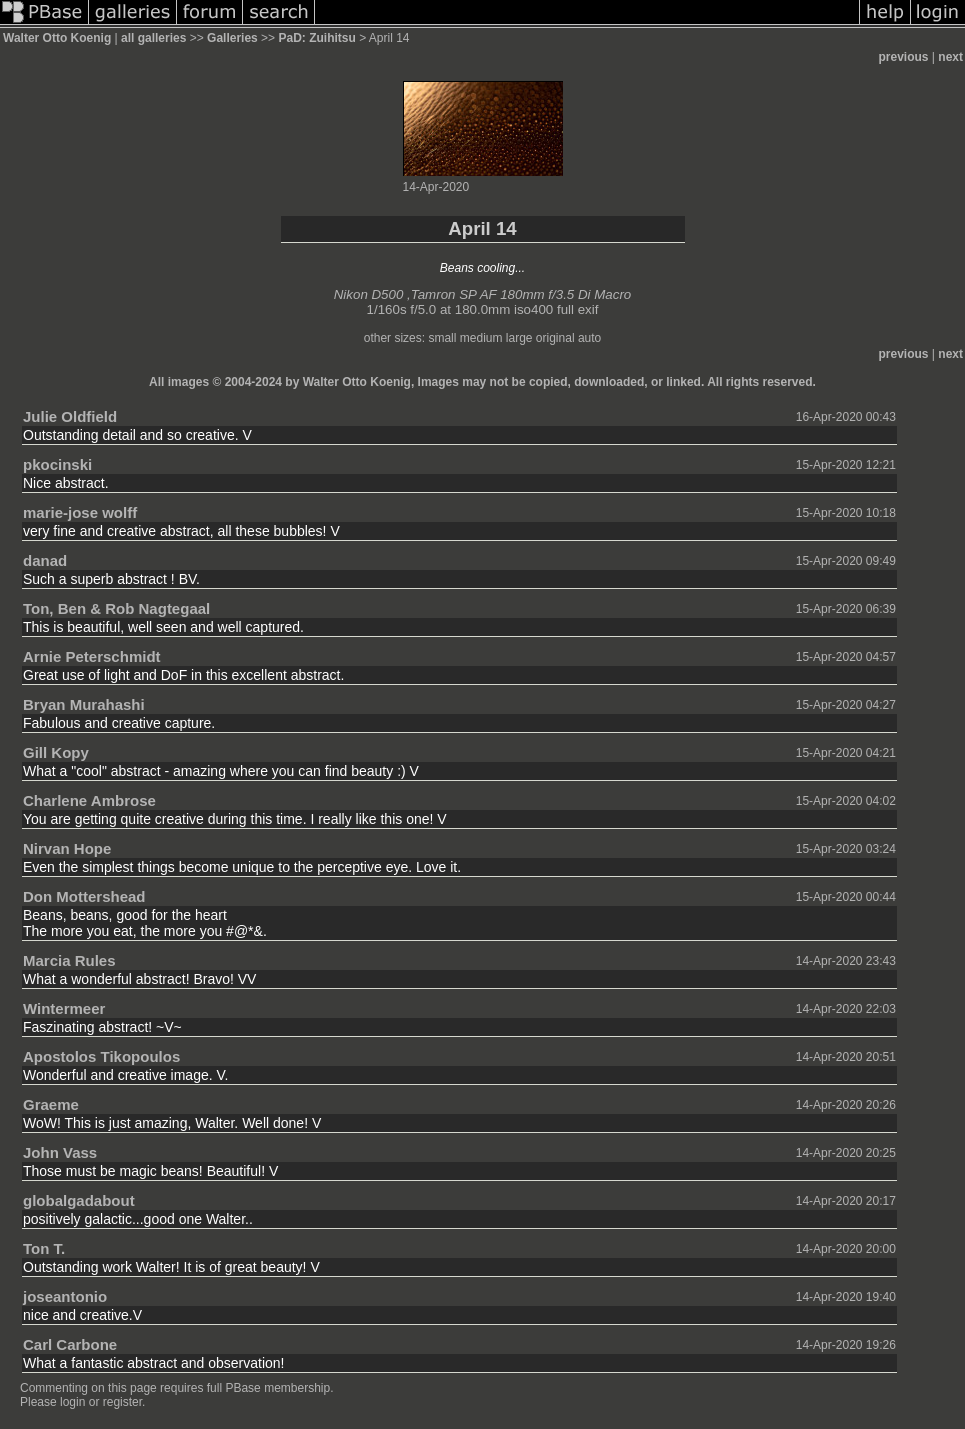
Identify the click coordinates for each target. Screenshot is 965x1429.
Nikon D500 (369, 294)
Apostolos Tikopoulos (101, 1056)
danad (45, 560)
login (72, 1402)
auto (589, 338)
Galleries (232, 38)
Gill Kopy (56, 752)
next (950, 57)
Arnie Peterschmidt (92, 656)
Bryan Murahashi (84, 704)
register (122, 1402)
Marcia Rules (69, 960)
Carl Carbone (70, 1344)
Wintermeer (64, 1008)
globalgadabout (79, 1200)
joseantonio (65, 1296)
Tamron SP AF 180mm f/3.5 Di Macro (521, 294)
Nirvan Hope (67, 848)
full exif (577, 309)
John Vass (60, 1152)
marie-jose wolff (80, 512)
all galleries (153, 38)
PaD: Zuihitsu (316, 38)
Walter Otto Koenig (57, 38)
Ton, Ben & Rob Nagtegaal (116, 608)
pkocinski (57, 464)
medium (481, 338)
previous (904, 57)
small (442, 338)
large (519, 338)
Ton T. (44, 1248)
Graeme (51, 1104)
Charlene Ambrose (89, 800)
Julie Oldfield (70, 416)
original (555, 338)
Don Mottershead (84, 896)
